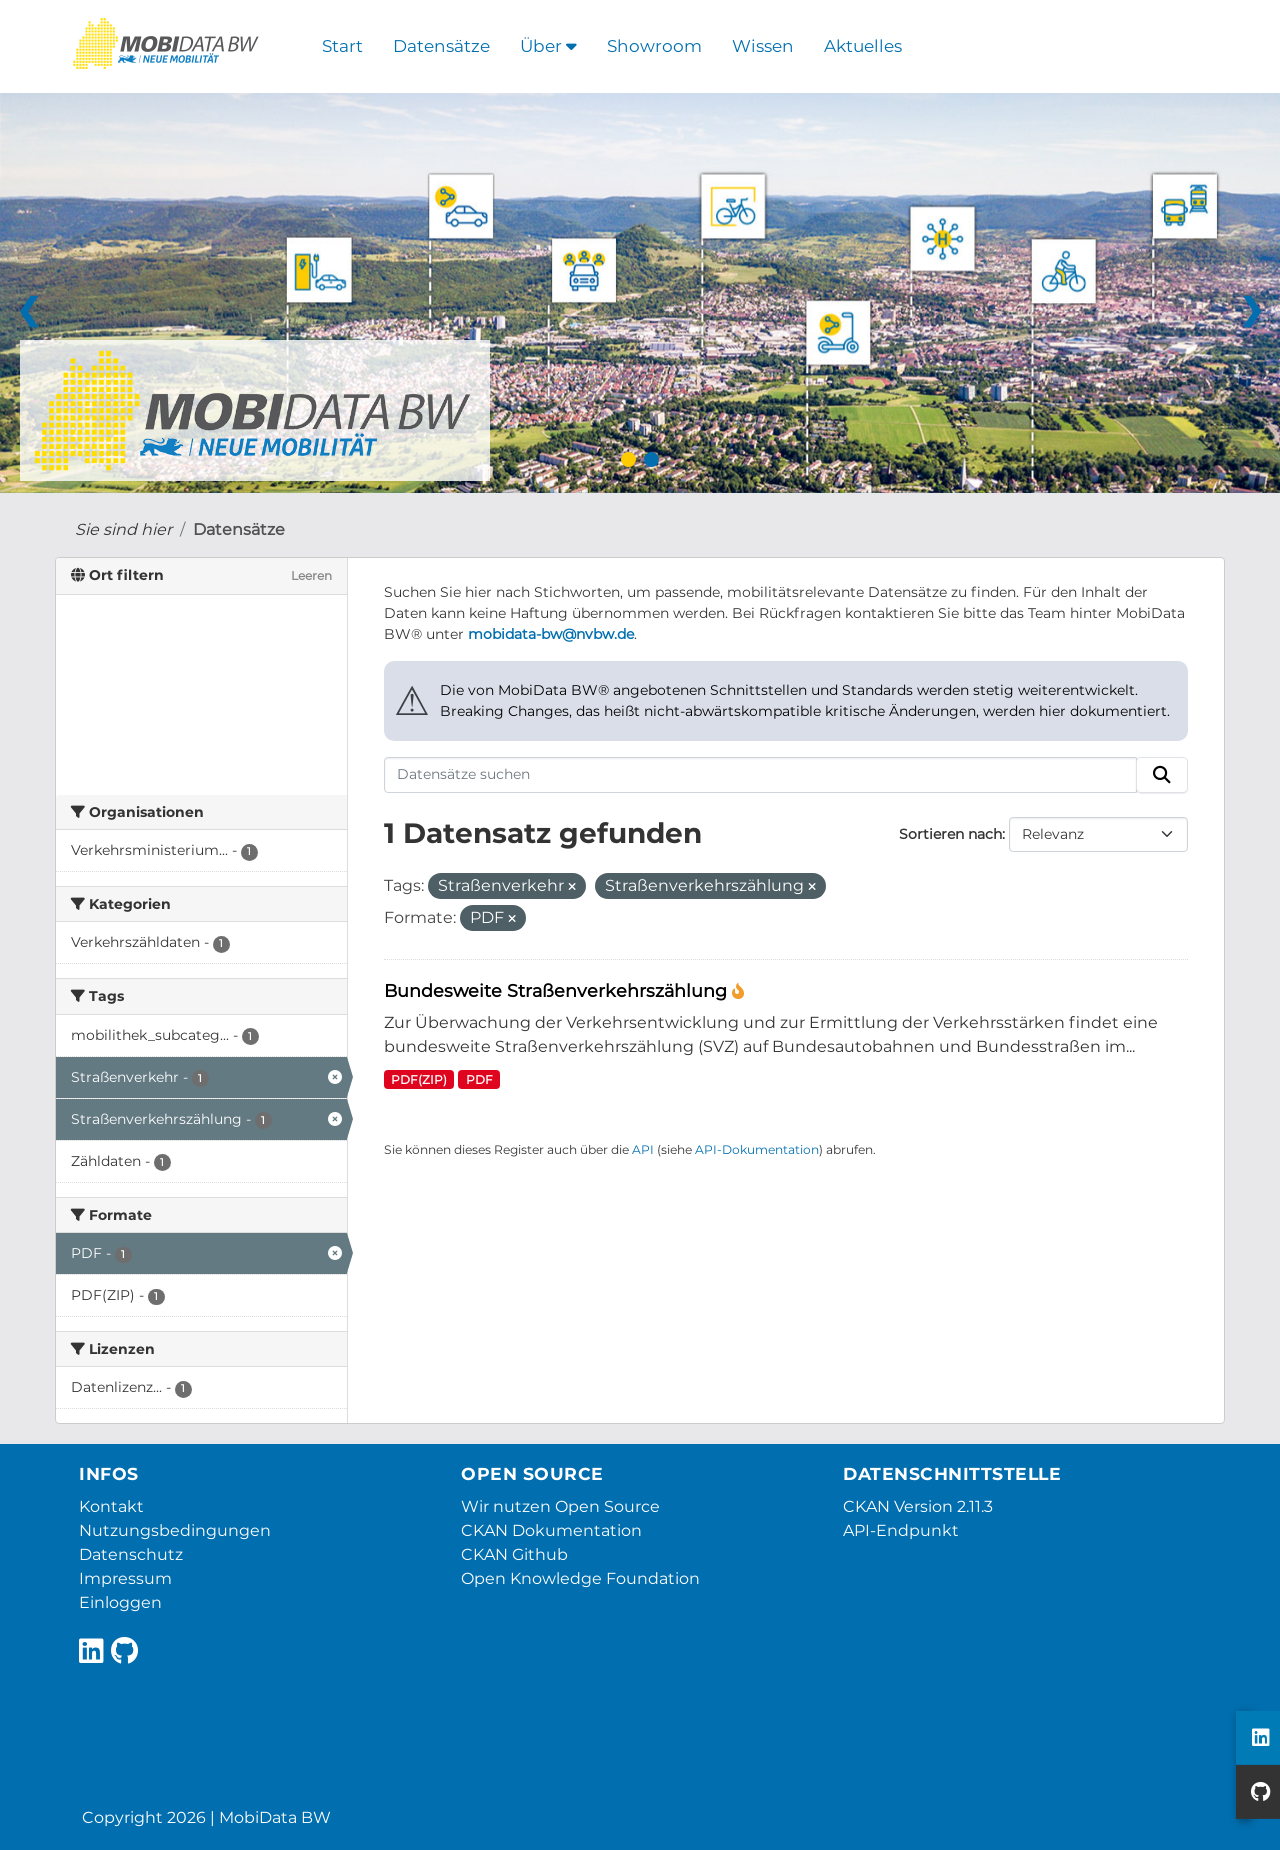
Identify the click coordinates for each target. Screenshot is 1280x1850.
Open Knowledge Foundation (580, 1578)
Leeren (311, 575)
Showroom (654, 46)
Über (548, 46)
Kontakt (111, 1506)
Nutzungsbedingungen (175, 1530)
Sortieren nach (950, 834)
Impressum (125, 1578)
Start (342, 46)
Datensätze (441, 46)
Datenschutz (131, 1554)
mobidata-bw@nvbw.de (551, 634)
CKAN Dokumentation (551, 1530)
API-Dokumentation (757, 1149)
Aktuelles (863, 46)
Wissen (763, 46)
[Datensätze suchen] (760, 775)
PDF (479, 1079)
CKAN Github (514, 1554)
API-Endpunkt (901, 1530)
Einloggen (120, 1602)
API (643, 1149)
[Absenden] (1162, 775)
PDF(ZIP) (419, 1079)
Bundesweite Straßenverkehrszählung (558, 990)
